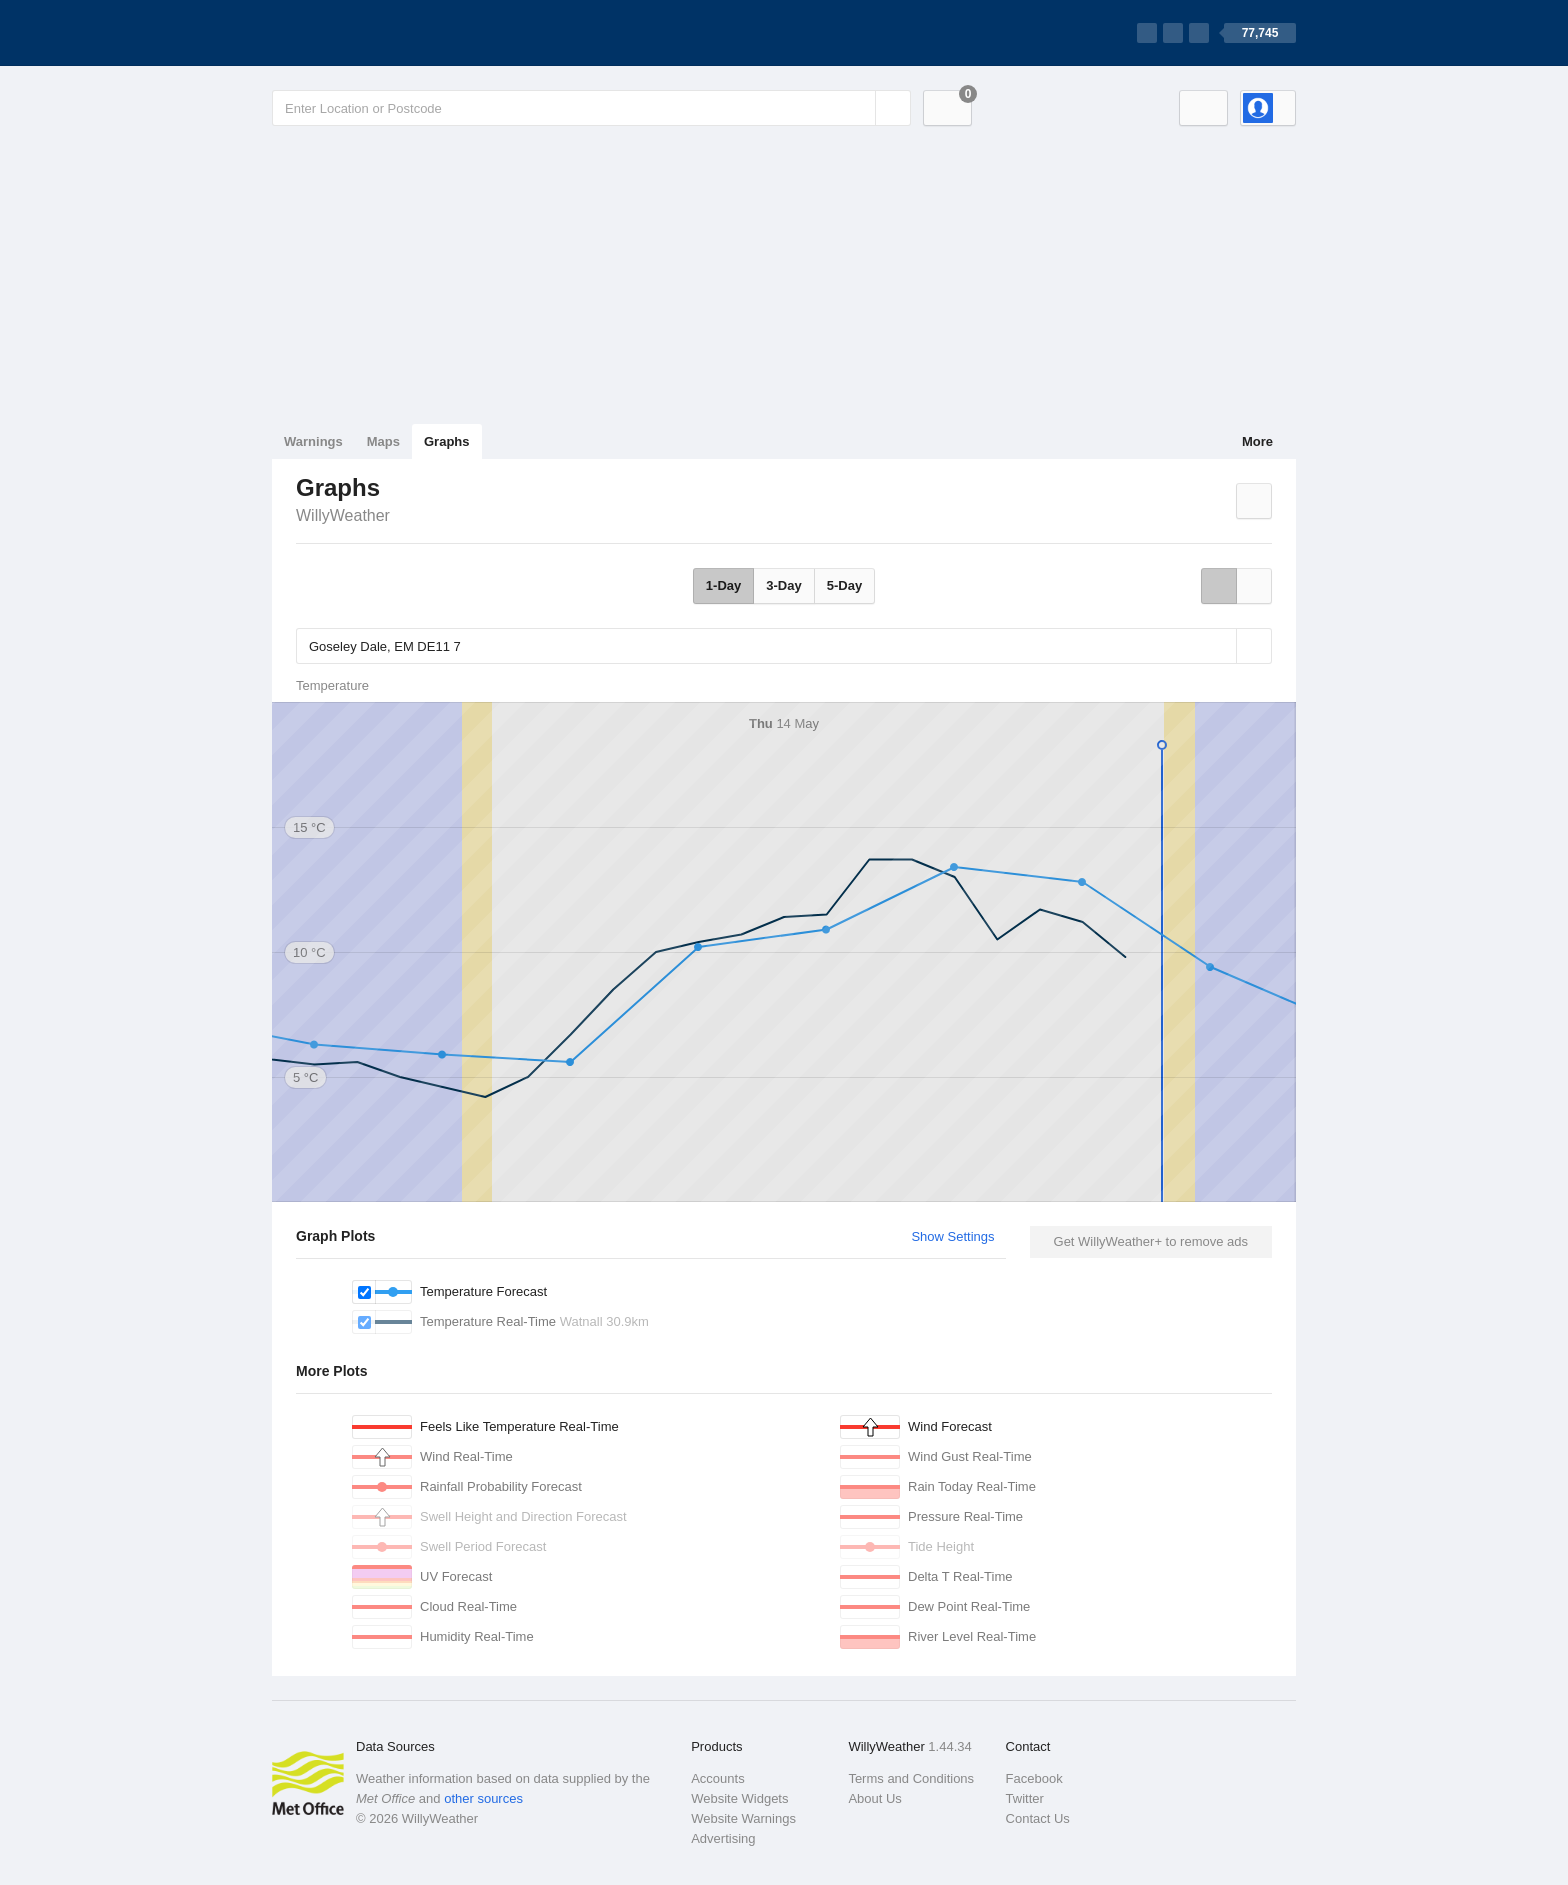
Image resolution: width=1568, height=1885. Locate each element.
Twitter (1025, 1798)
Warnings (313, 441)
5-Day (844, 585)
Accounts (717, 1778)
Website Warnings (743, 1818)
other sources (483, 1798)
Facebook (1034, 1778)
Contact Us (1038, 1818)
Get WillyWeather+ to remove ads (1151, 1241)
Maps (383, 441)
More (1257, 441)
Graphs (447, 441)
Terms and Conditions (911, 1778)
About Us (874, 1798)
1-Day (723, 585)
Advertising (723, 1838)
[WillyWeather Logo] (366, 33)
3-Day (783, 585)
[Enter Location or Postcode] (591, 108)
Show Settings (952, 1236)
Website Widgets (739, 1798)
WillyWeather (343, 515)
